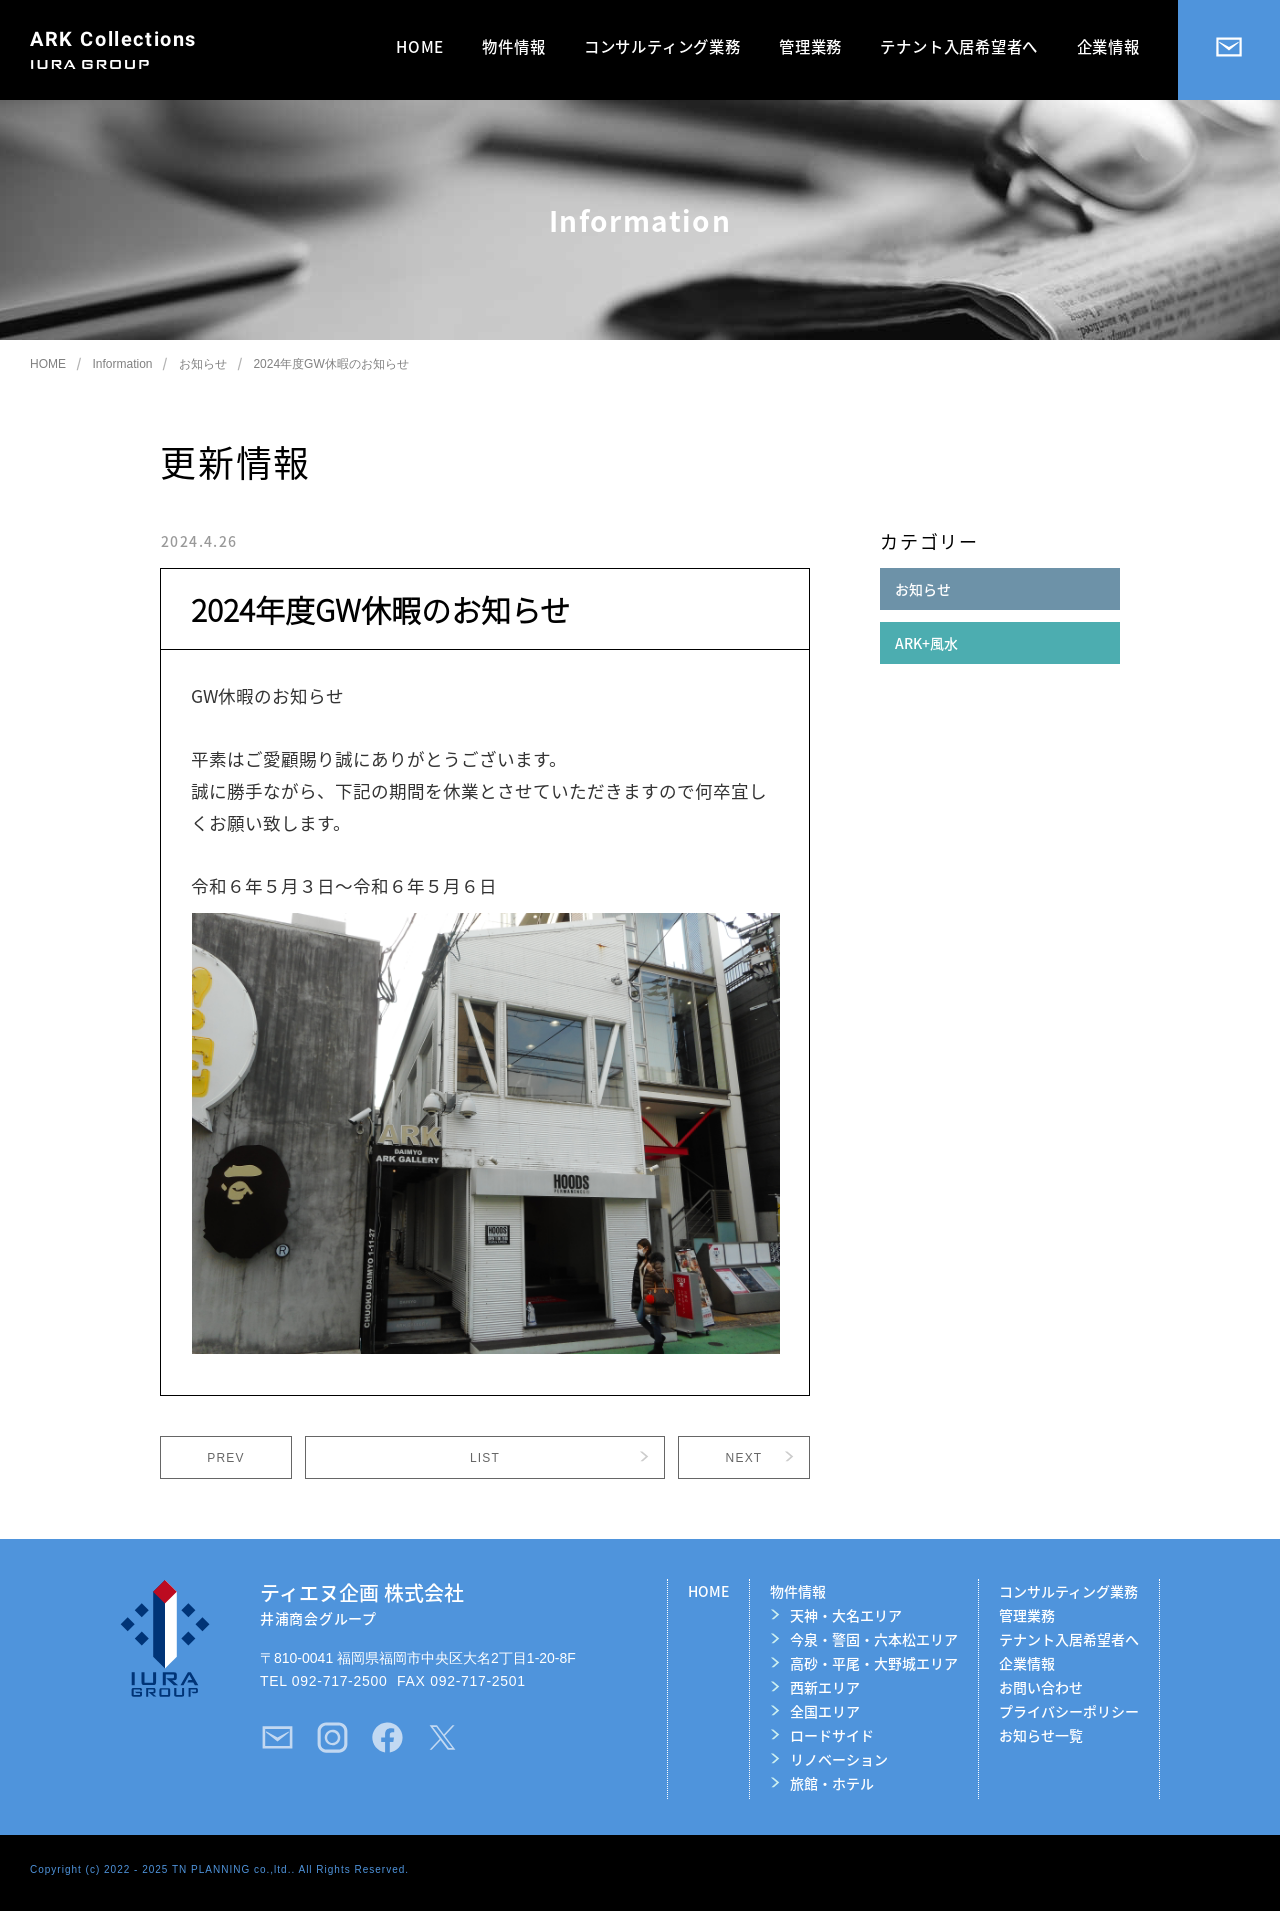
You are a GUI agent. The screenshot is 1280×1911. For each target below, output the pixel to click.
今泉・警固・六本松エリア (874, 1639)
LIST (485, 1458)
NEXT (744, 1458)
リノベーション (839, 1759)
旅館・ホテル (832, 1783)
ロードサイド (832, 1735)
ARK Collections (113, 39)
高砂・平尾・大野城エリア (874, 1663)
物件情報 (513, 46)
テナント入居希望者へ (959, 46)
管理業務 (810, 46)
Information (122, 364)
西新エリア (825, 1687)
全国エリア (825, 1711)
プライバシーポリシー (1069, 1711)
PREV (225, 1458)
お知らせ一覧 (1041, 1735)
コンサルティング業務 (662, 46)
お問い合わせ (1041, 1687)
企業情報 (1108, 46)
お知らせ (203, 364)
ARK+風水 (926, 643)
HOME (420, 46)
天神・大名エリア (846, 1615)
